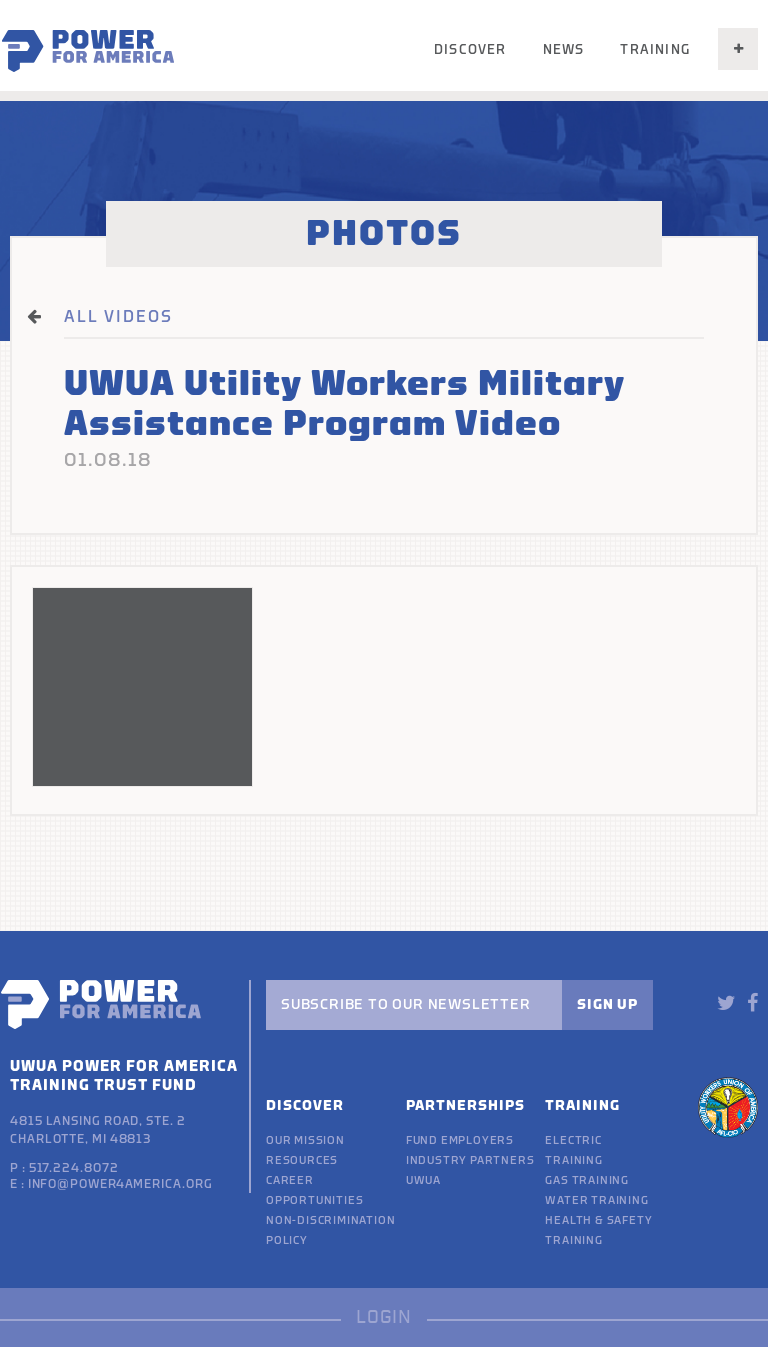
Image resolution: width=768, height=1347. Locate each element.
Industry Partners (470, 1160)
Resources (302, 1160)
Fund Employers (460, 1140)
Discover (470, 49)
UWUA (423, 1180)
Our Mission (305, 1140)
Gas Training (587, 1180)
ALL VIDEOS (118, 317)
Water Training (596, 1200)
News (564, 49)
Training (655, 49)
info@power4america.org (120, 1184)
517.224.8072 (74, 1168)
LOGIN (384, 1317)
